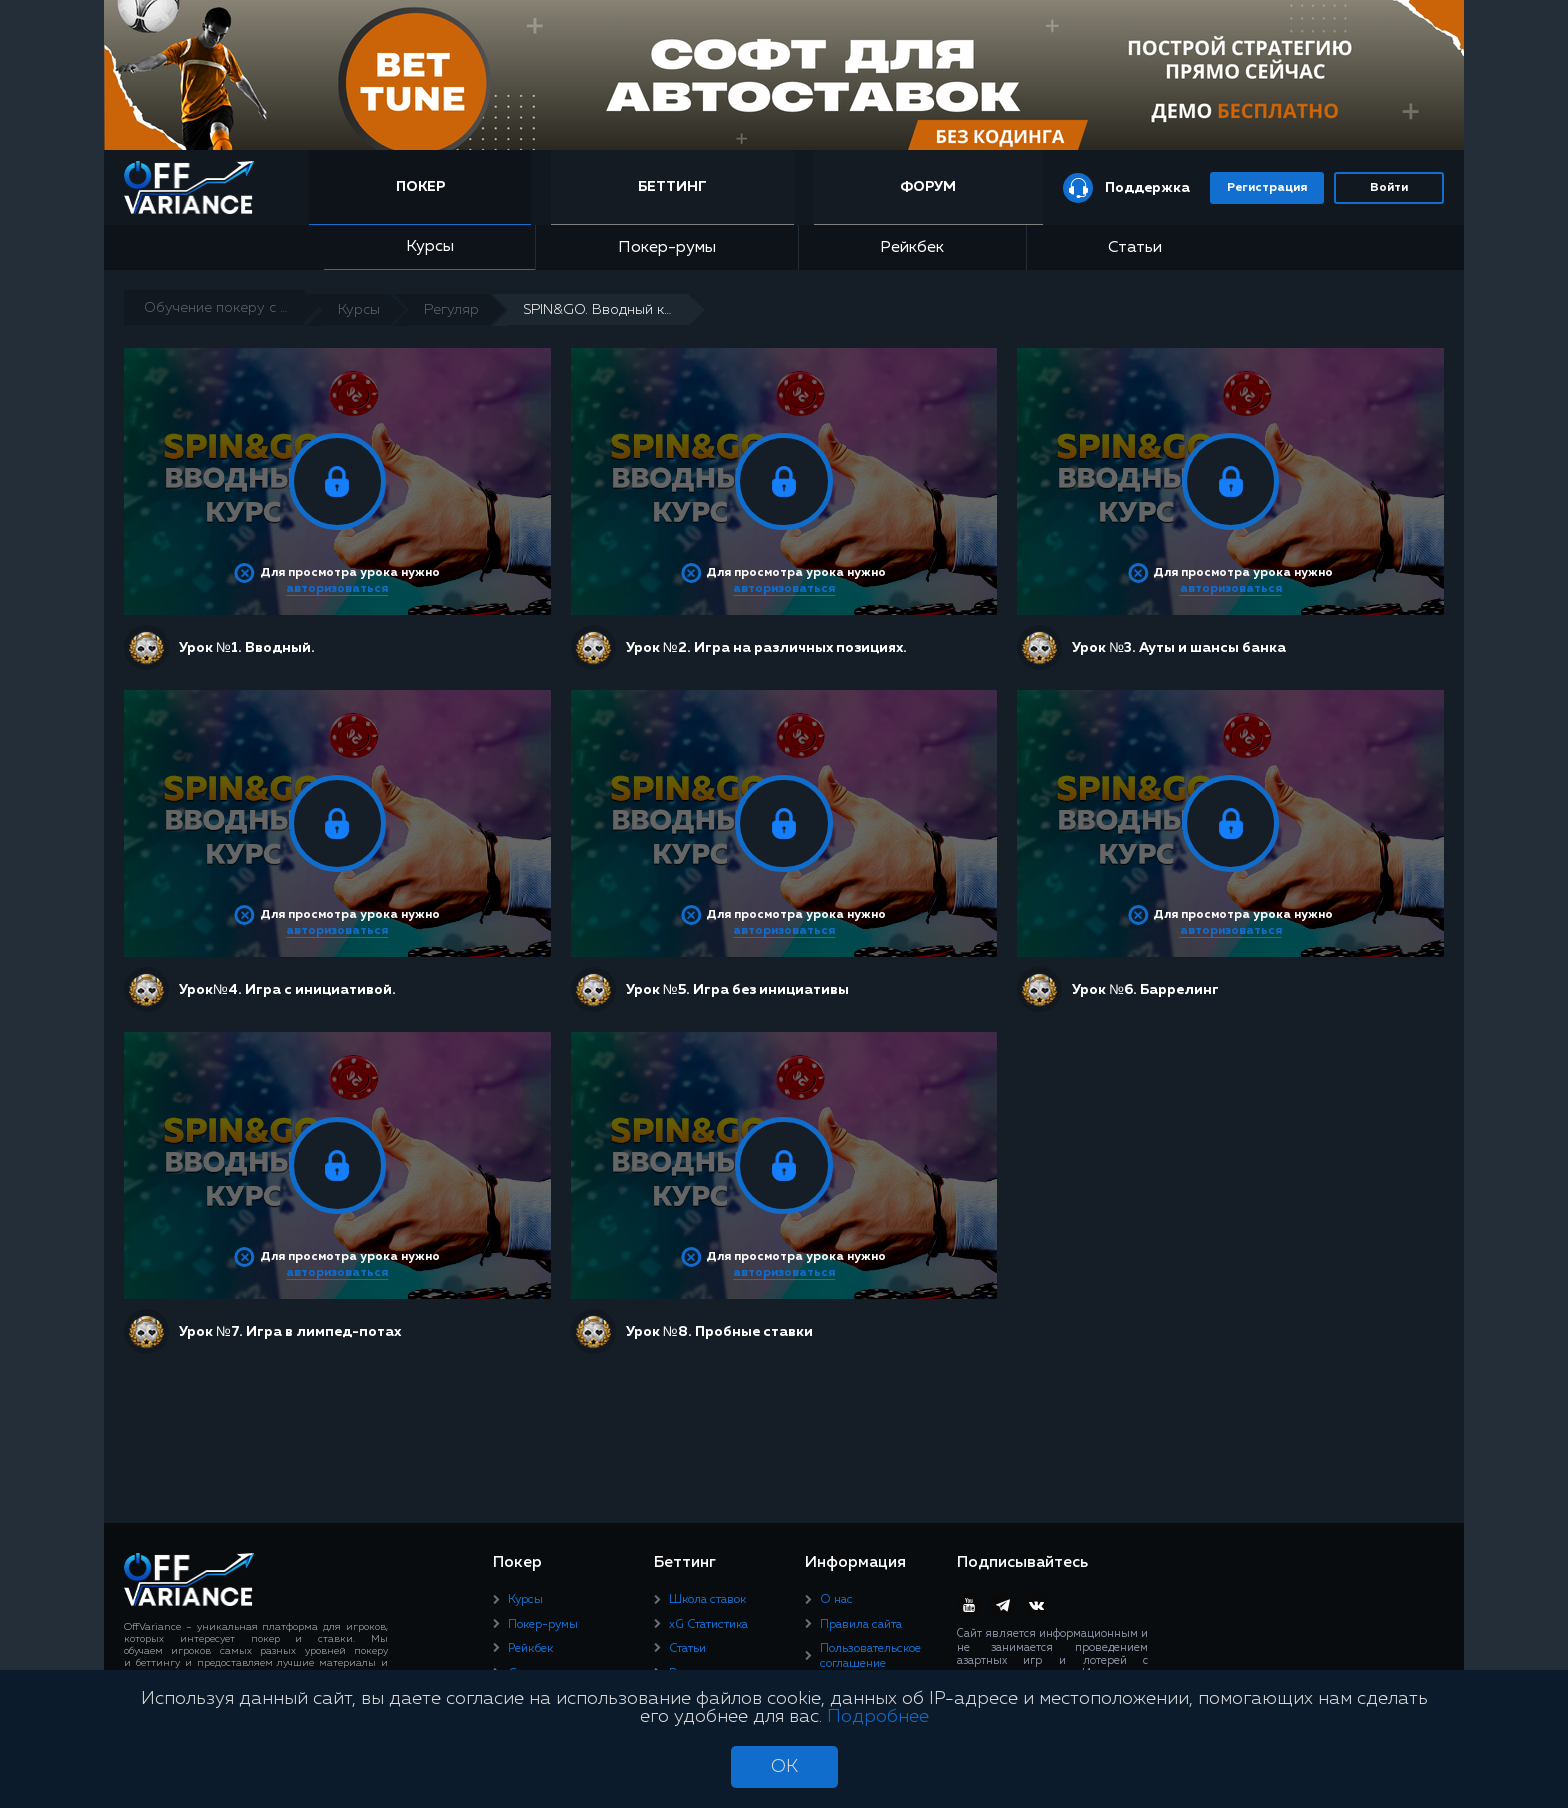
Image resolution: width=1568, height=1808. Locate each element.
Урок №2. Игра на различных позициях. (766, 648)
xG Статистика (708, 1625)
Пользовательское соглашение (870, 1656)
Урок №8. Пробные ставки (719, 1332)
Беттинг (672, 187)
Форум (928, 187)
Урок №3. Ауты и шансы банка (1179, 648)
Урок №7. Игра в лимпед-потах (290, 1332)
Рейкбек (912, 248)
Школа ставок (707, 1600)
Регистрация (1267, 188)
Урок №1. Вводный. (247, 648)
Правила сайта (861, 1625)
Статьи (1135, 248)
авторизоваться (337, 589)
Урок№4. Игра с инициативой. (287, 990)
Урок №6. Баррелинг (1145, 990)
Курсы (430, 247)
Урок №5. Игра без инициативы (737, 990)
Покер (420, 187)
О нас (836, 1600)
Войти (1389, 188)
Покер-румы (667, 248)
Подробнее (878, 1717)
